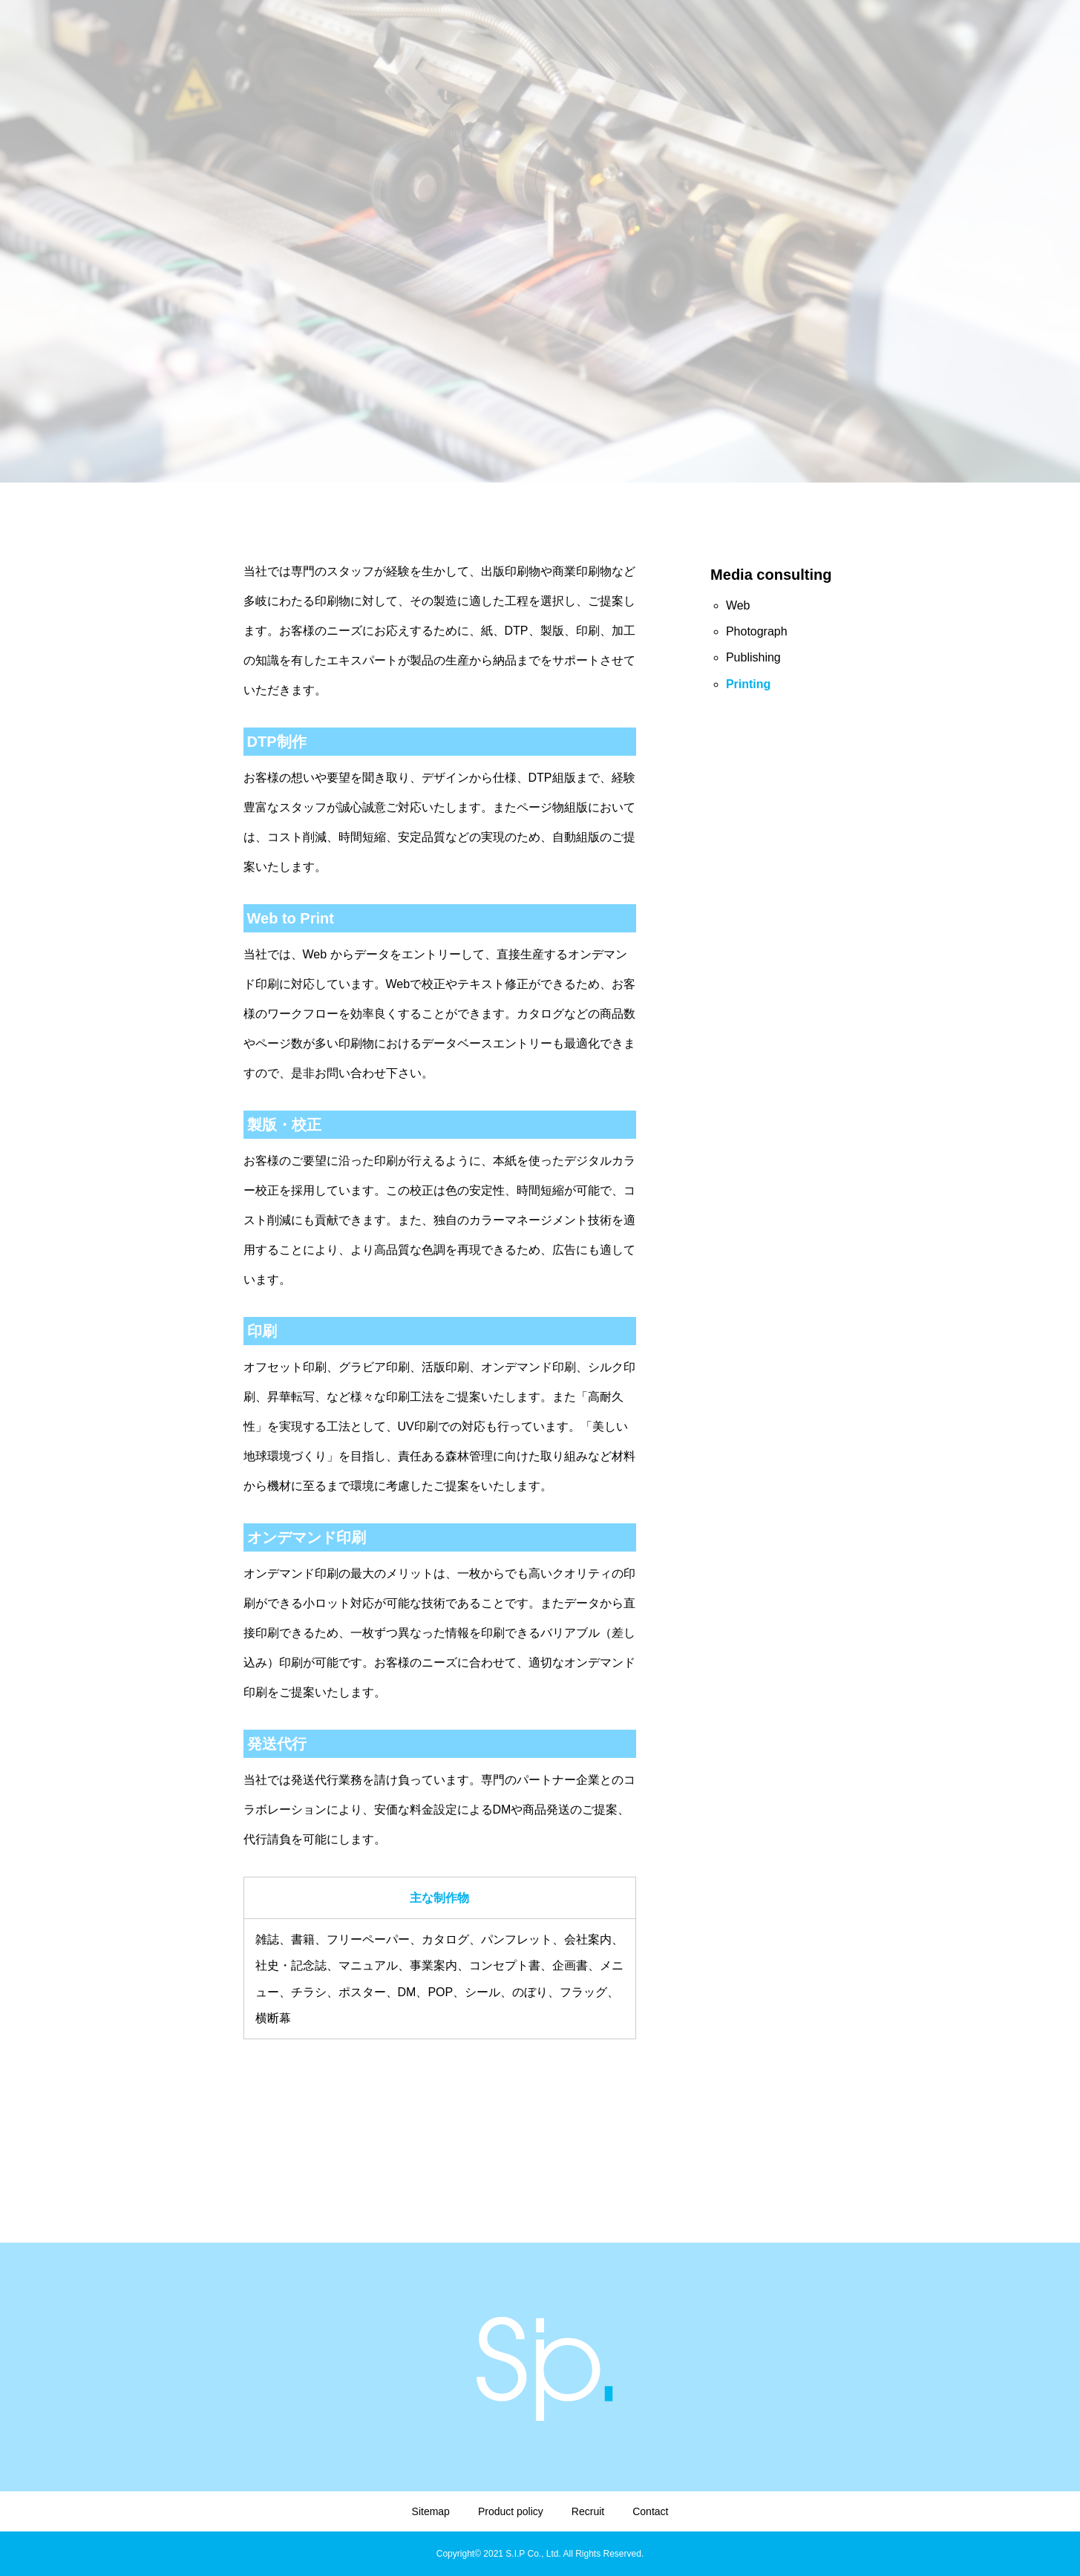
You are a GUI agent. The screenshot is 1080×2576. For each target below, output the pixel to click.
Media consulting (770, 574)
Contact (650, 2511)
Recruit (588, 2511)
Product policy (510, 2511)
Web (738, 605)
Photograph (757, 631)
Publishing (753, 657)
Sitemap (431, 2511)
